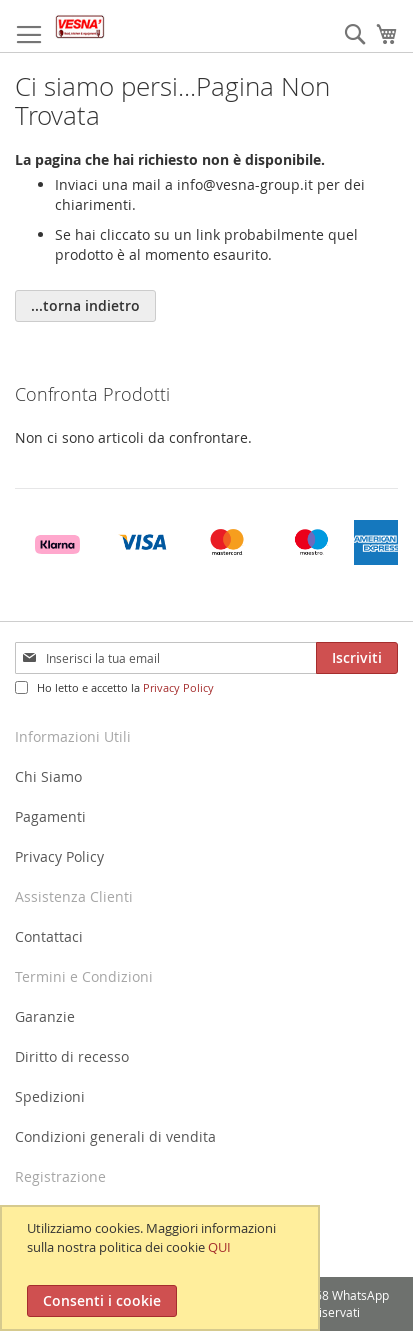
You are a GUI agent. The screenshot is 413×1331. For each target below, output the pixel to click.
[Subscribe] (357, 658)
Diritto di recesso (72, 1056)
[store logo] (80, 26)
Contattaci (49, 936)
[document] (162, 1268)
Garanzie (45, 1016)
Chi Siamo (48, 776)
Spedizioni (50, 1096)
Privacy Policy (178, 687)
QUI (219, 1247)
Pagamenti (50, 816)
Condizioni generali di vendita (115, 1136)
